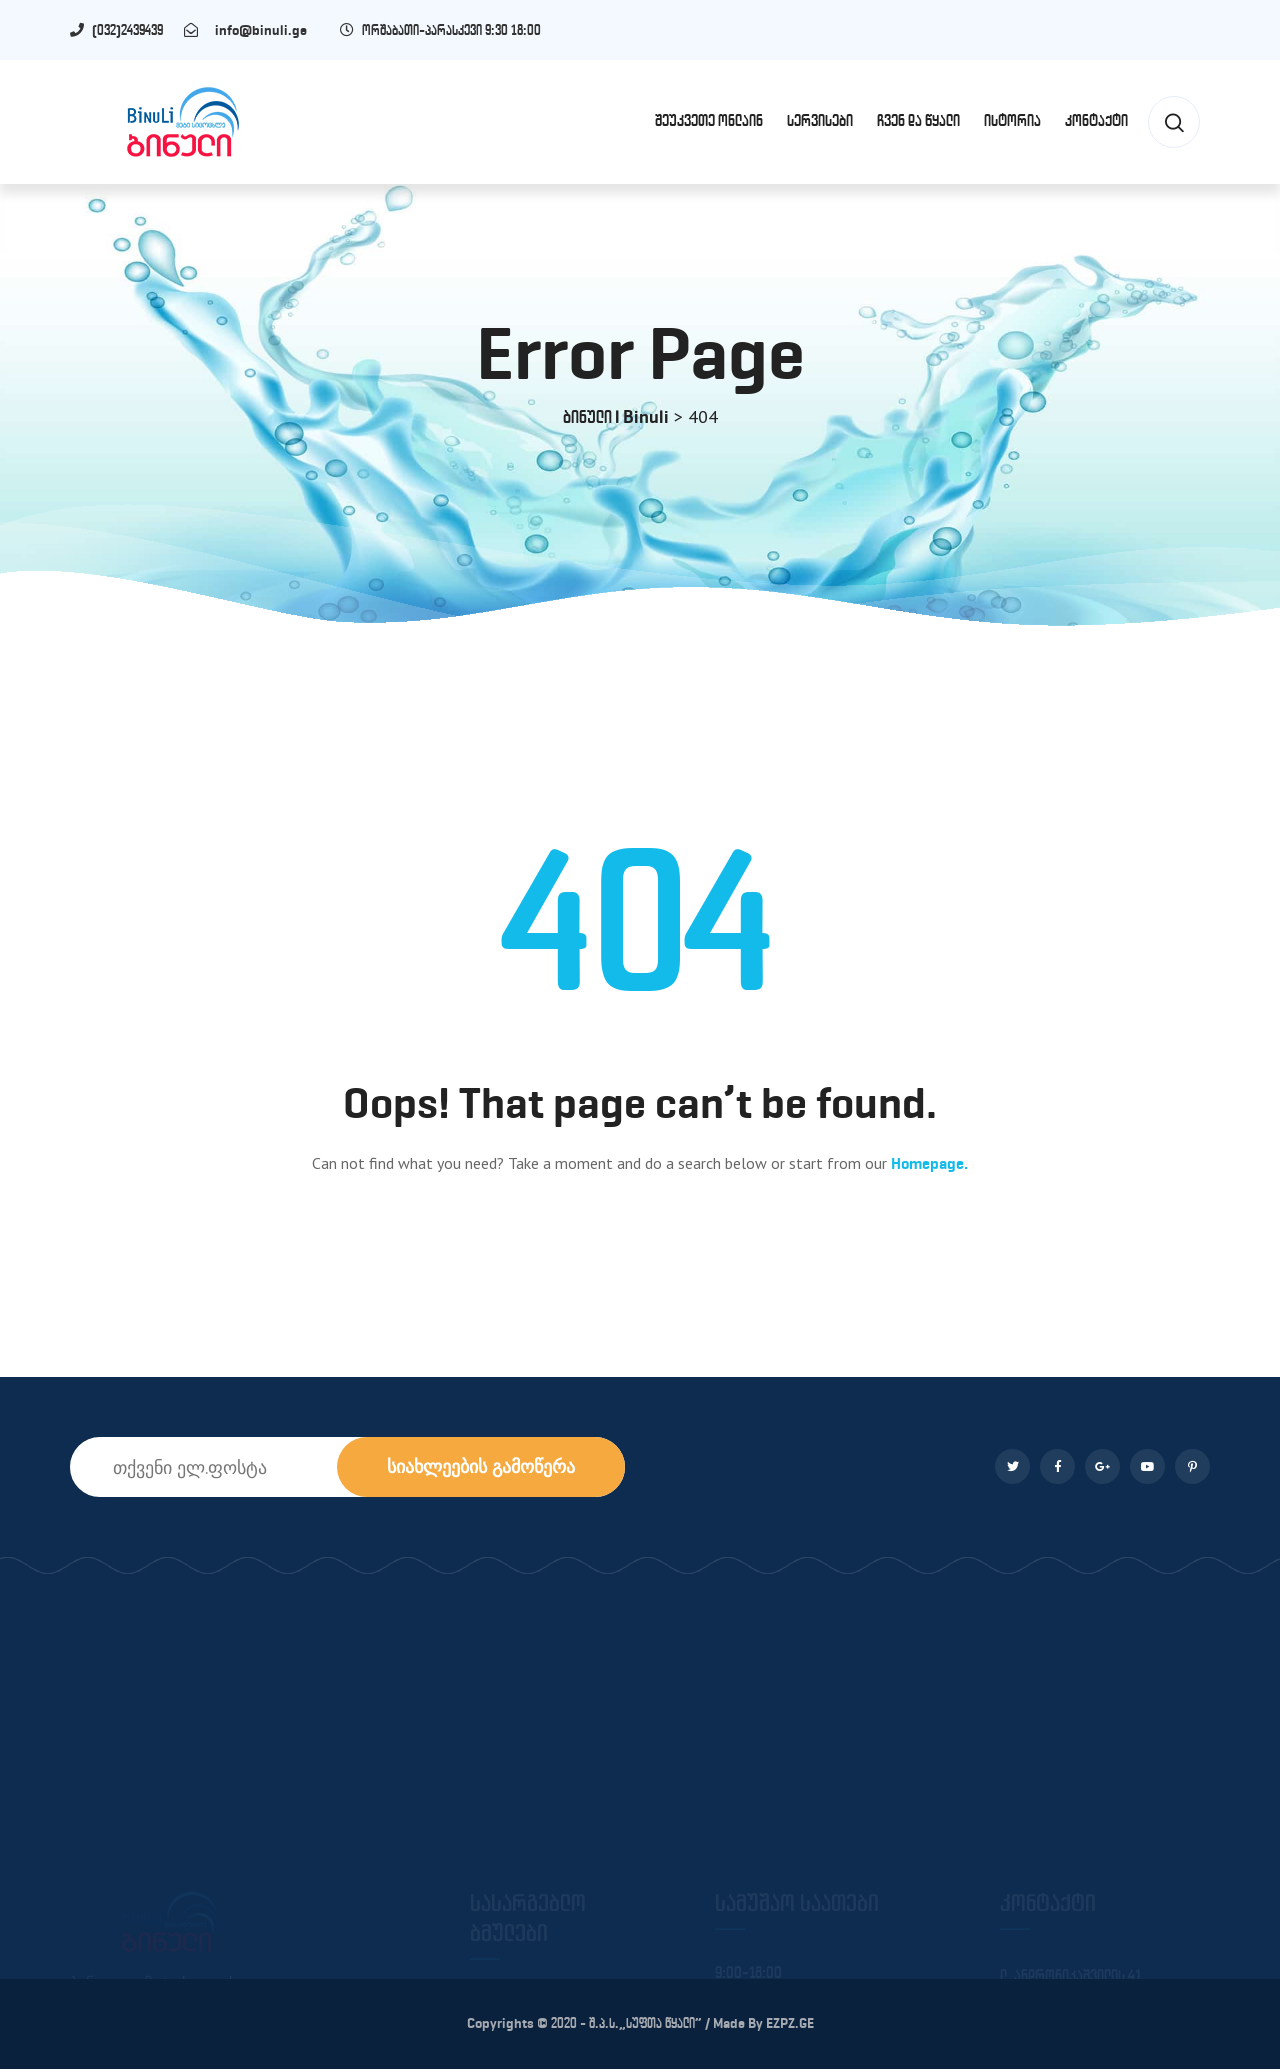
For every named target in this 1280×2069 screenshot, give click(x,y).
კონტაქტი (1096, 120)
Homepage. (929, 1163)
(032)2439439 (136, 30)
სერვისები (820, 120)
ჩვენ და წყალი (918, 120)
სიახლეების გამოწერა (481, 1466)
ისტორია (1012, 120)
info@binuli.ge (256, 30)
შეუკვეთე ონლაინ (709, 120)
